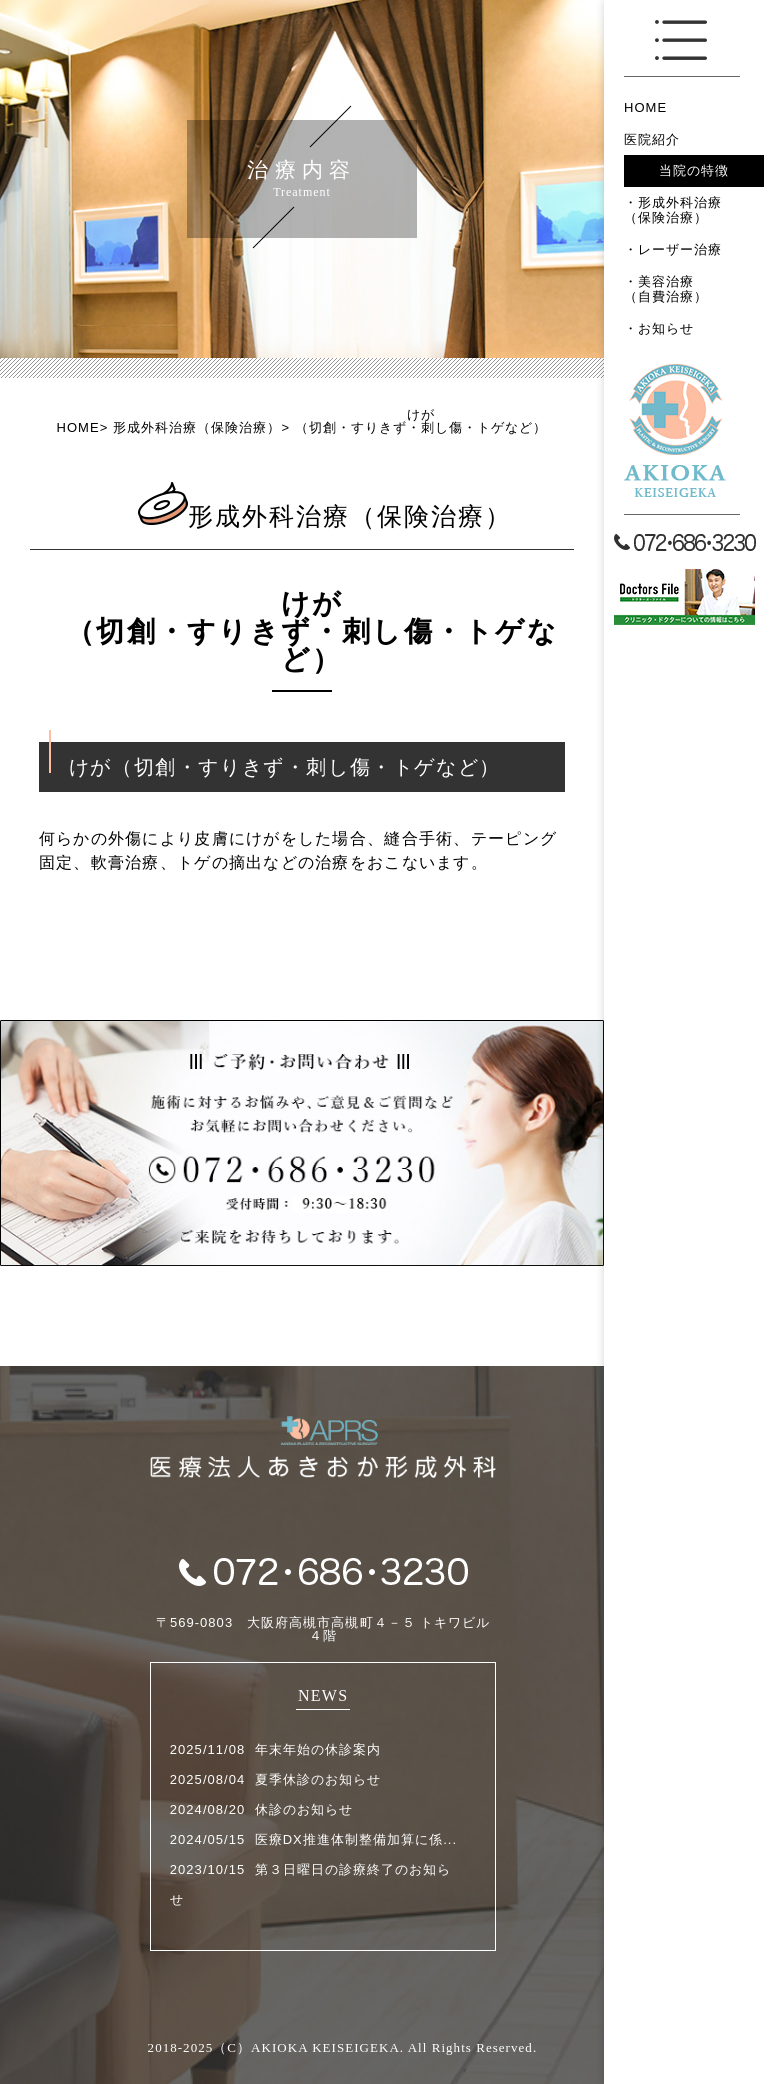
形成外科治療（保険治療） (673, 210)
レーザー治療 (680, 249)
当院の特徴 (694, 170)
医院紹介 (652, 139)
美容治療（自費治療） (666, 289)
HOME (645, 107)
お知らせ (666, 328)
